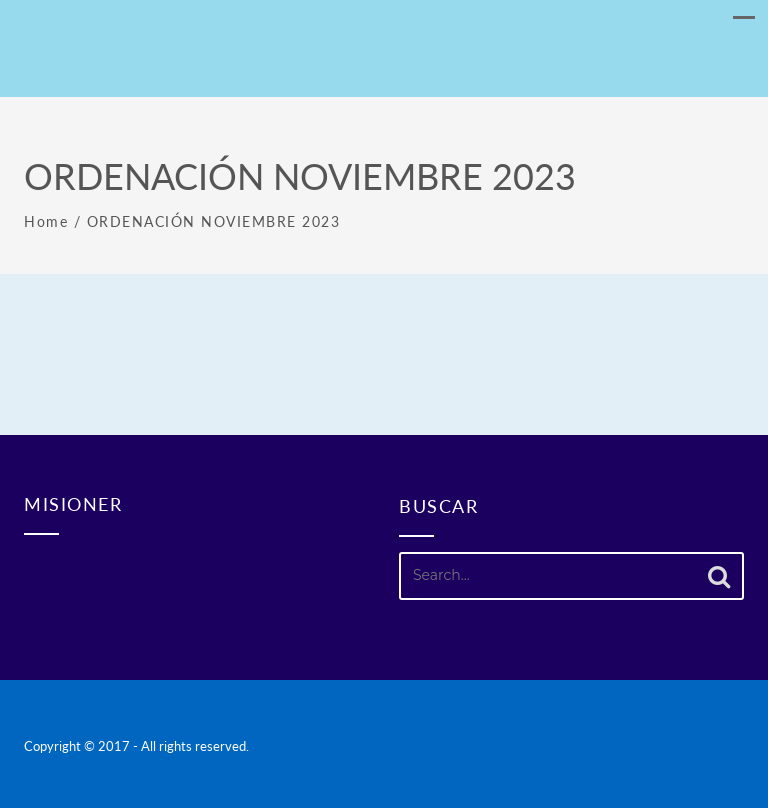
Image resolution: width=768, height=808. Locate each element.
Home (46, 221)
